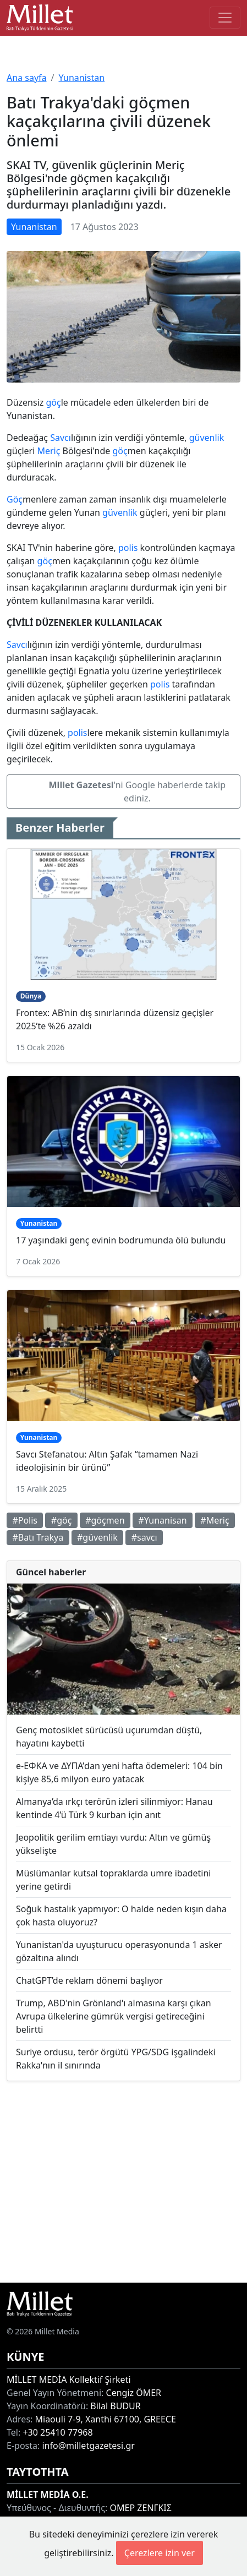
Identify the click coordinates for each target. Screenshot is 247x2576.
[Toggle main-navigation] (225, 18)
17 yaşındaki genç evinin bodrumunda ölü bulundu (121, 1240)
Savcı (60, 438)
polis (128, 548)
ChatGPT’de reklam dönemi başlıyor (89, 1980)
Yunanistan (81, 78)
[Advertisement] (123, 2182)
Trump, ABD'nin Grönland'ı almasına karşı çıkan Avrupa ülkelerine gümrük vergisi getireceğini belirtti (113, 2016)
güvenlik (206, 438)
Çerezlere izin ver (159, 2553)
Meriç (48, 451)
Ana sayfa (27, 78)
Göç (15, 499)
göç (53, 402)
